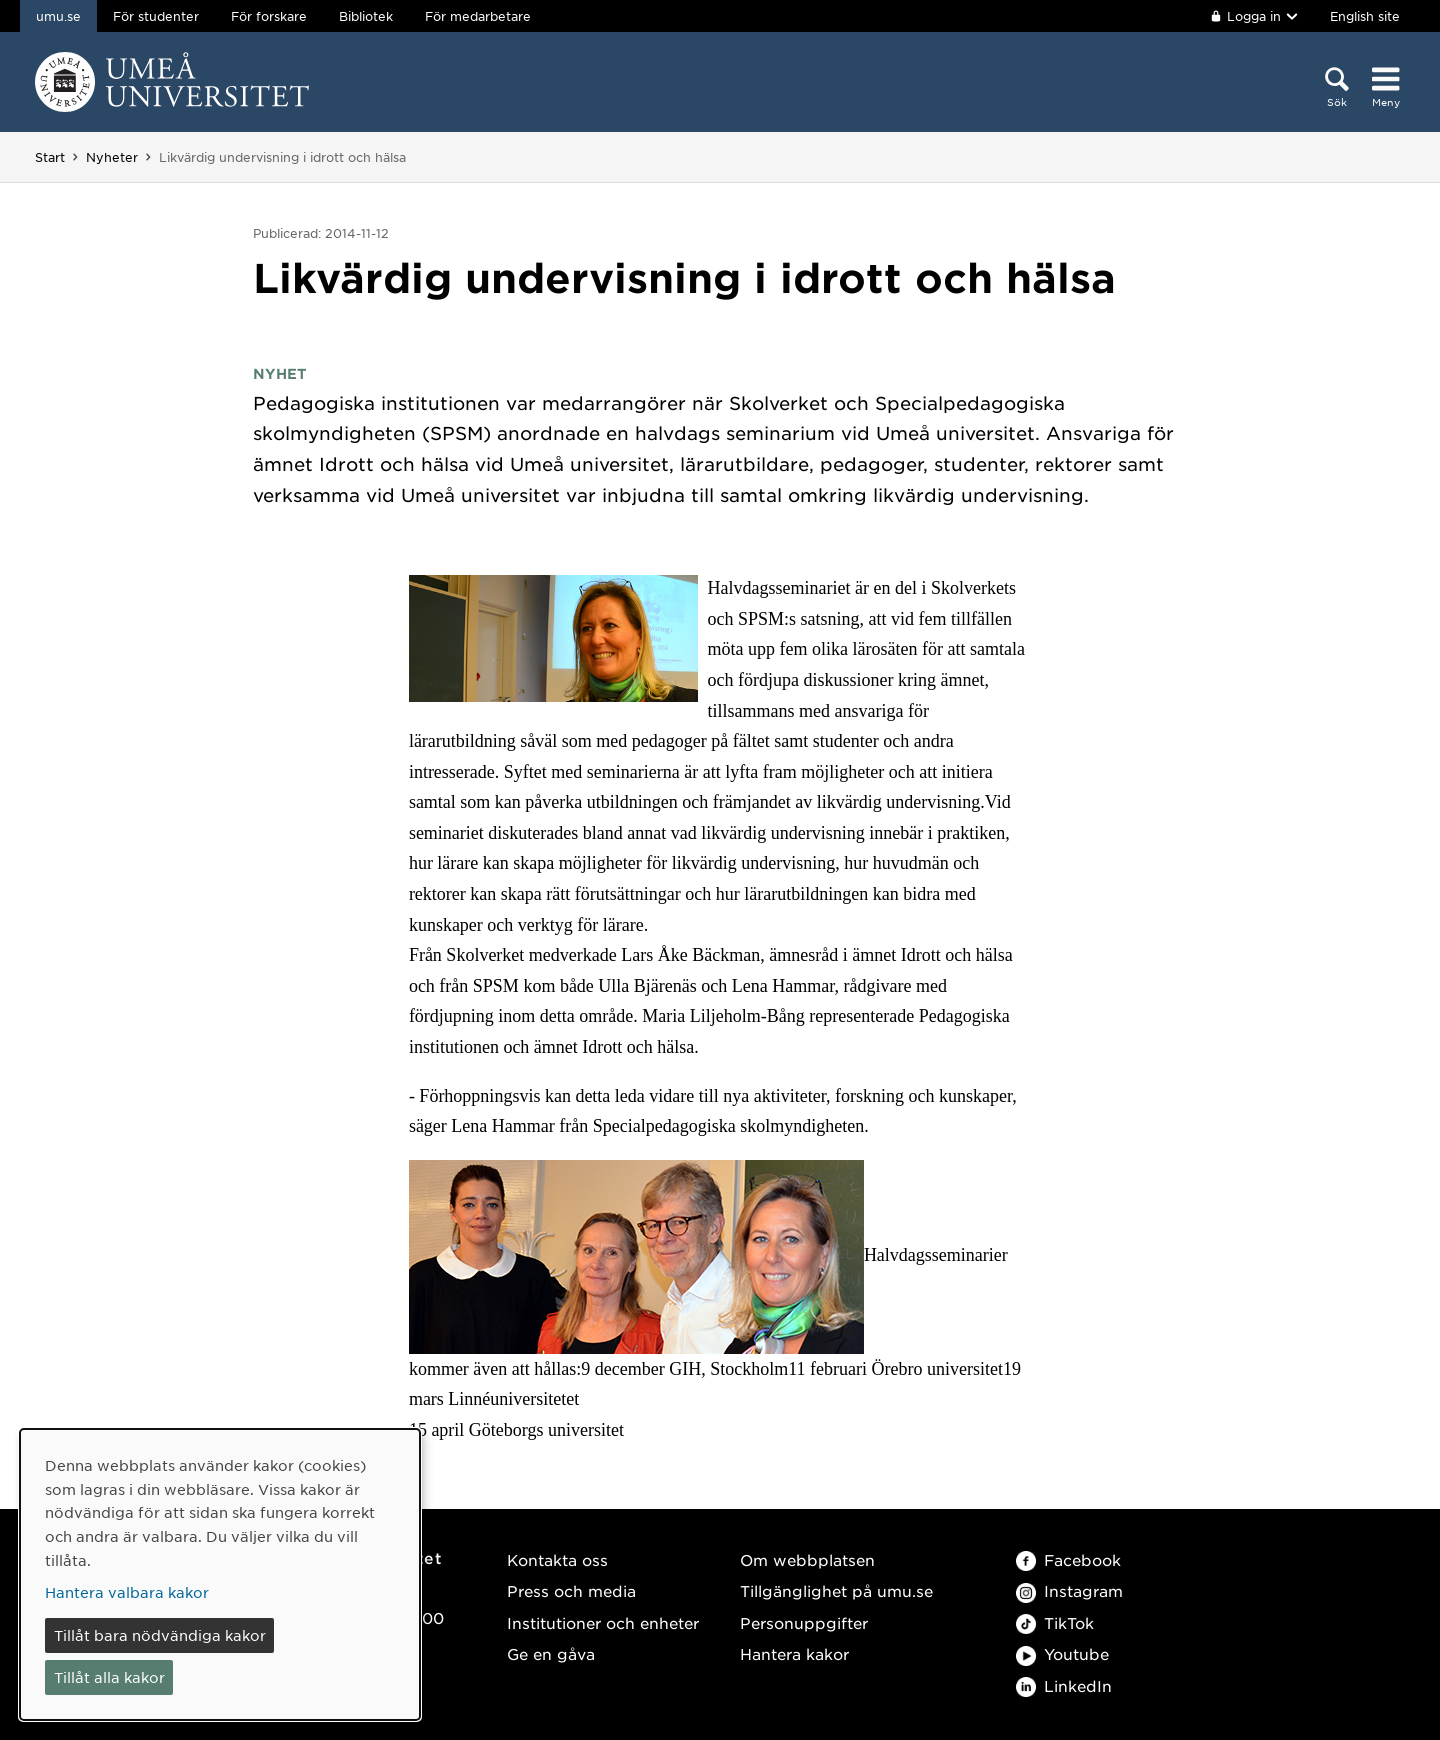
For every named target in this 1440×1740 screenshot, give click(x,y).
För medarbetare (478, 16)
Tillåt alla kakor (109, 1677)
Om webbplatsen (807, 1559)
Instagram (1069, 1590)
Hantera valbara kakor (127, 1592)
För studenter (156, 16)
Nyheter (112, 157)
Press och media (571, 1590)
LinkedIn (1064, 1685)
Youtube (1062, 1653)
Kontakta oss (557, 1559)
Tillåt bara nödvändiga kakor (160, 1635)
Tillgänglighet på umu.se (836, 1590)
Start (50, 157)
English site (1365, 16)
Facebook (1068, 1559)
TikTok (1055, 1622)
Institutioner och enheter (603, 1622)
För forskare (269, 16)
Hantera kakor (794, 1653)
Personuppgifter (804, 1622)
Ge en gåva (551, 1653)
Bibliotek (366, 16)
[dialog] (220, 1574)
